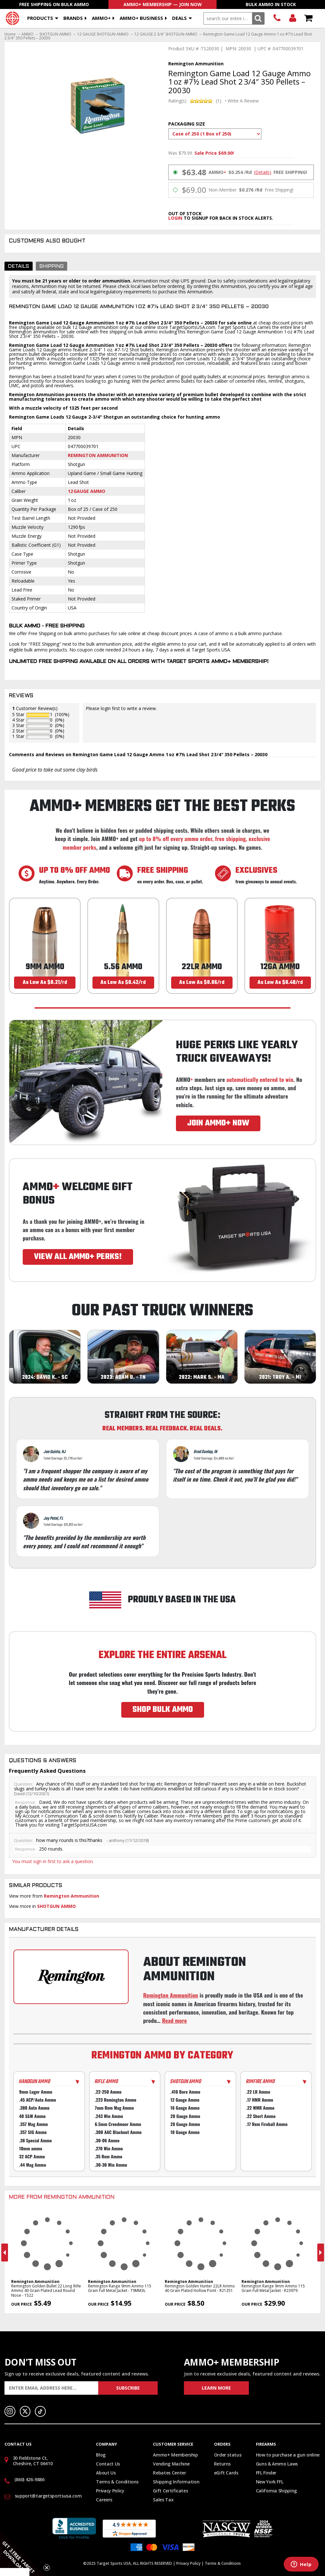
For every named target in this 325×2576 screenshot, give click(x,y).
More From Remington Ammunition (62, 2197)
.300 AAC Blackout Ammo (118, 2132)
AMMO (27, 34)
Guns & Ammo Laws (277, 2464)
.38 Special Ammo (35, 2140)
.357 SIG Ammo (33, 2132)
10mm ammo (30, 2149)
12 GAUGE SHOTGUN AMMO (103, 34)
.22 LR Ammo (258, 2092)
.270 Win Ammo (109, 2149)
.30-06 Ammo (107, 2140)
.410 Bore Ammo (185, 2092)
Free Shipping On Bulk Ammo (54, 4)
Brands (73, 18)
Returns (222, 2464)
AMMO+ (101, 18)
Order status (228, 2455)
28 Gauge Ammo (185, 2124)
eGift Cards (226, 2473)
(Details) (262, 172)
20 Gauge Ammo (185, 2116)
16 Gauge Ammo (185, 2108)
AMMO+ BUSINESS (141, 18)
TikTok (40, 2411)
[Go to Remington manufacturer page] (71, 1977)
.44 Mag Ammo (32, 2165)
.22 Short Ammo (260, 2116)
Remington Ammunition (98, 455)
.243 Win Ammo (109, 2116)
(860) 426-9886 (277, 18)
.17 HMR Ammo (259, 2100)
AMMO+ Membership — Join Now (162, 4)
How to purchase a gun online (288, 2455)
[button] (22, 2553)
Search (258, 18)
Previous (4, 2252)
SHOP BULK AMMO (162, 1709)
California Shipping (276, 2491)
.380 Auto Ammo (34, 2108)
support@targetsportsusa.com (48, 2496)
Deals (179, 18)
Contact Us (108, 2464)
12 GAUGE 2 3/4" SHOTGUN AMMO (165, 34)
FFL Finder (266, 2473)
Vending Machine (171, 2464)
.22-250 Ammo (108, 2092)
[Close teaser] (47, 2567)
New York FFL (269, 2482)
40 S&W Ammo (32, 2116)
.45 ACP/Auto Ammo (37, 2100)
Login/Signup (292, 18)
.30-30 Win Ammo (111, 2165)
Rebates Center (169, 2473)
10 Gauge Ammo (185, 2132)
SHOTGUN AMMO (55, 34)
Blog (101, 2455)
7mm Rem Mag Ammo (114, 2108)
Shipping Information (176, 2482)
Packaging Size (186, 124)
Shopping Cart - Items (308, 18)
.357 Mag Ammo (33, 2124)
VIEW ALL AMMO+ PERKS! (78, 1256)
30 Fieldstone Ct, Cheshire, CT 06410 (33, 2460)
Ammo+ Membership (175, 2455)
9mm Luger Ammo (35, 2092)
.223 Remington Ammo (115, 2100)
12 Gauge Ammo (86, 491)
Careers (104, 2500)
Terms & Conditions (117, 2482)
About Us (105, 2473)
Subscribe (128, 2388)
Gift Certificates (170, 2491)
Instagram (9, 2411)
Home (10, 34)
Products (40, 18)
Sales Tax (163, 2500)
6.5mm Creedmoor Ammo (118, 2124)
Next (320, 2252)
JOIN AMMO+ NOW (218, 1123)
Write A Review (243, 101)
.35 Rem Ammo (108, 2157)
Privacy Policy (110, 2491)
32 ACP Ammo (32, 2157)
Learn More (216, 2388)
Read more (174, 2020)
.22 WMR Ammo (260, 2108)
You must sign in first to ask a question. (53, 1861)
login (175, 218)
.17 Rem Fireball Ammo (266, 2124)
